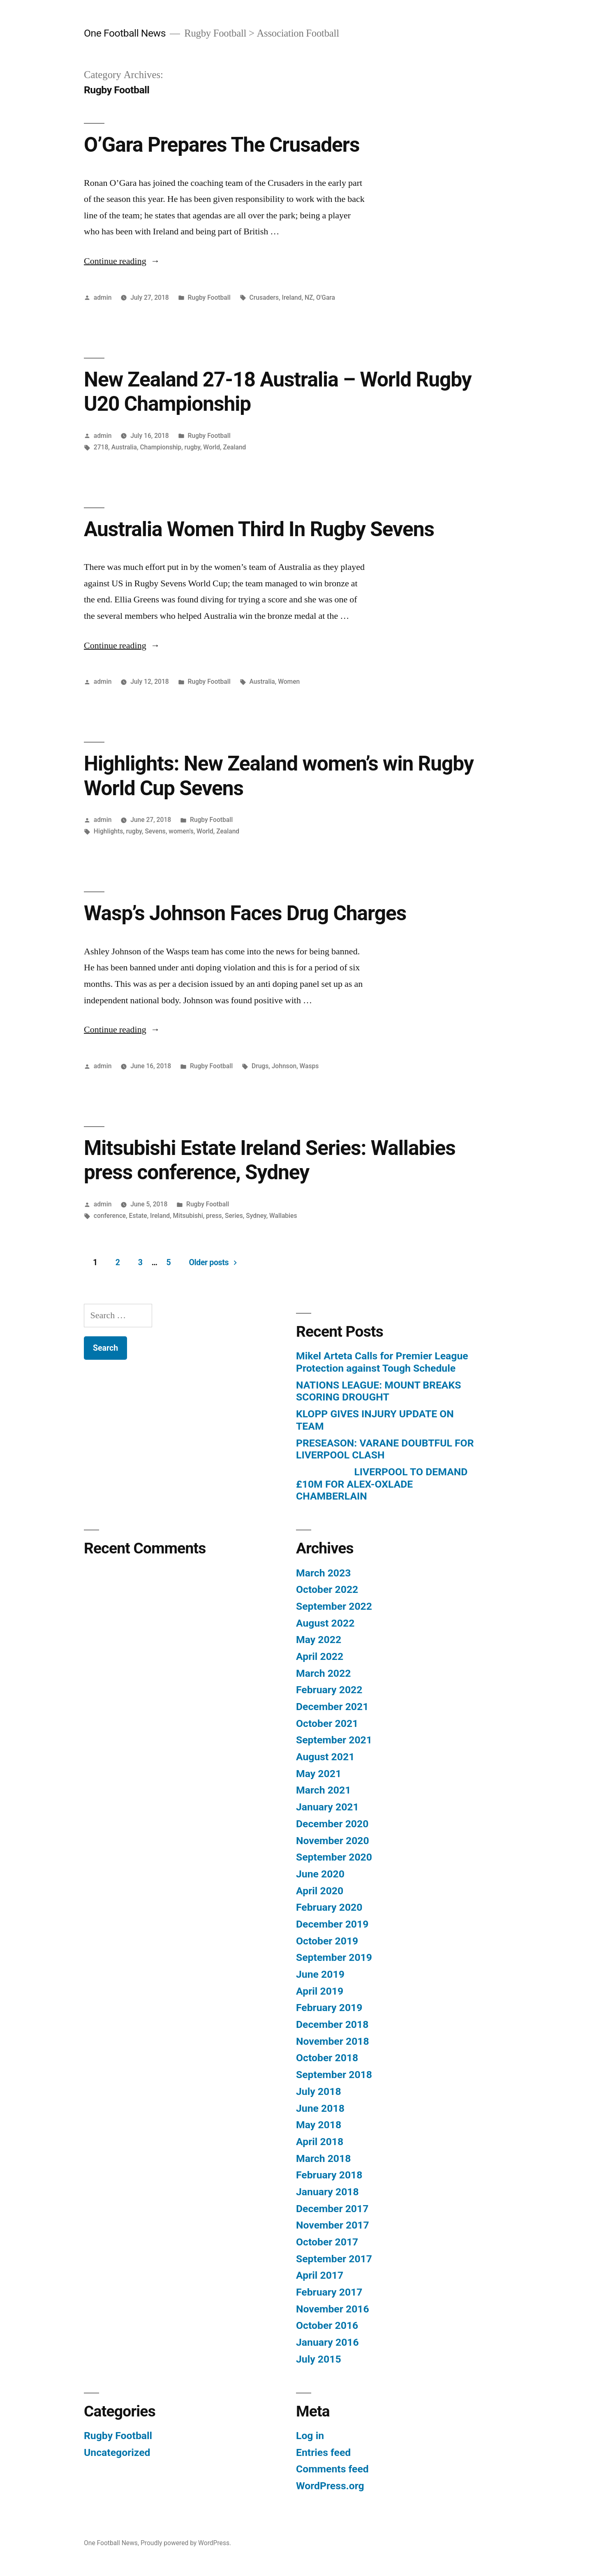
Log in (310, 2436)
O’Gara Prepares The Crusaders (221, 145)
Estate (138, 1216)
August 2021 (325, 1757)
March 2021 (323, 1790)
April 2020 (319, 1891)
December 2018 (332, 2024)
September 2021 (334, 1740)
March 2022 (323, 1673)
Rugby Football (209, 297)
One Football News (125, 33)
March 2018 (323, 2158)
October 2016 (327, 2325)
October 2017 (327, 2242)
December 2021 (332, 1707)
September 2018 (334, 2075)
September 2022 (334, 1606)
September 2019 (334, 1957)
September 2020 (334, 1857)
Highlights (108, 831)
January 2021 (327, 1807)
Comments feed (332, 2469)
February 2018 (329, 2175)
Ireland (292, 297)
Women (289, 681)
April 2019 (319, 1991)
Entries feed (323, 2452)
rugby (192, 447)
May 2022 (318, 1640)
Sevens (155, 831)
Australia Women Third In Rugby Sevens (259, 529)
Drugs (260, 1066)
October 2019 (327, 1941)
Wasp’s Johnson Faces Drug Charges (245, 913)
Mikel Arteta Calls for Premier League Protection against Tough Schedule (382, 1362)
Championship (160, 447)
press (214, 1216)
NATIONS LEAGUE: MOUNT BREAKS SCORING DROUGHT (378, 1391)
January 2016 (327, 2342)
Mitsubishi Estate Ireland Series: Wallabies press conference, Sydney (270, 1160)
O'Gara (325, 297)
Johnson (284, 1066)
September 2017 (334, 2259)
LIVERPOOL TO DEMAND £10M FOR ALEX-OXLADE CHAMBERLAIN (381, 1484)
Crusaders (264, 297)
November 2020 (332, 1841)
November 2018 (332, 2041)
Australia (124, 447)
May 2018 (318, 2125)
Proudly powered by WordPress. (186, 2543)
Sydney (256, 1216)
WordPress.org (330, 2486)
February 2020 (329, 1907)
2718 (101, 447)
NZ (309, 297)
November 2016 (332, 2309)
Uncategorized (117, 2452)
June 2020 (320, 1874)
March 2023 (323, 1573)
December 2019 (332, 1924)
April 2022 (319, 1656)
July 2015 (318, 2359)
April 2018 (319, 2142)
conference (110, 1216)
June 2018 (320, 2108)
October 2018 (327, 2058)
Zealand (234, 447)
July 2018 (318, 2091)
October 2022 (327, 1589)
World (211, 447)
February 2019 (329, 2008)
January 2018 (327, 2192)
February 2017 (329, 2292)
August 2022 (325, 1623)
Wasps (309, 1066)
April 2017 (319, 2275)
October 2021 (327, 1723)
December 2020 (332, 1824)
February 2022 (329, 1690)
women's (181, 831)
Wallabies (283, 1216)
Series (234, 1216)
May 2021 (318, 1774)
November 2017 (332, 2225)
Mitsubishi (188, 1216)
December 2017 (332, 2209)
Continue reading (122, 261)
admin (103, 297)
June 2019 (320, 1974)
